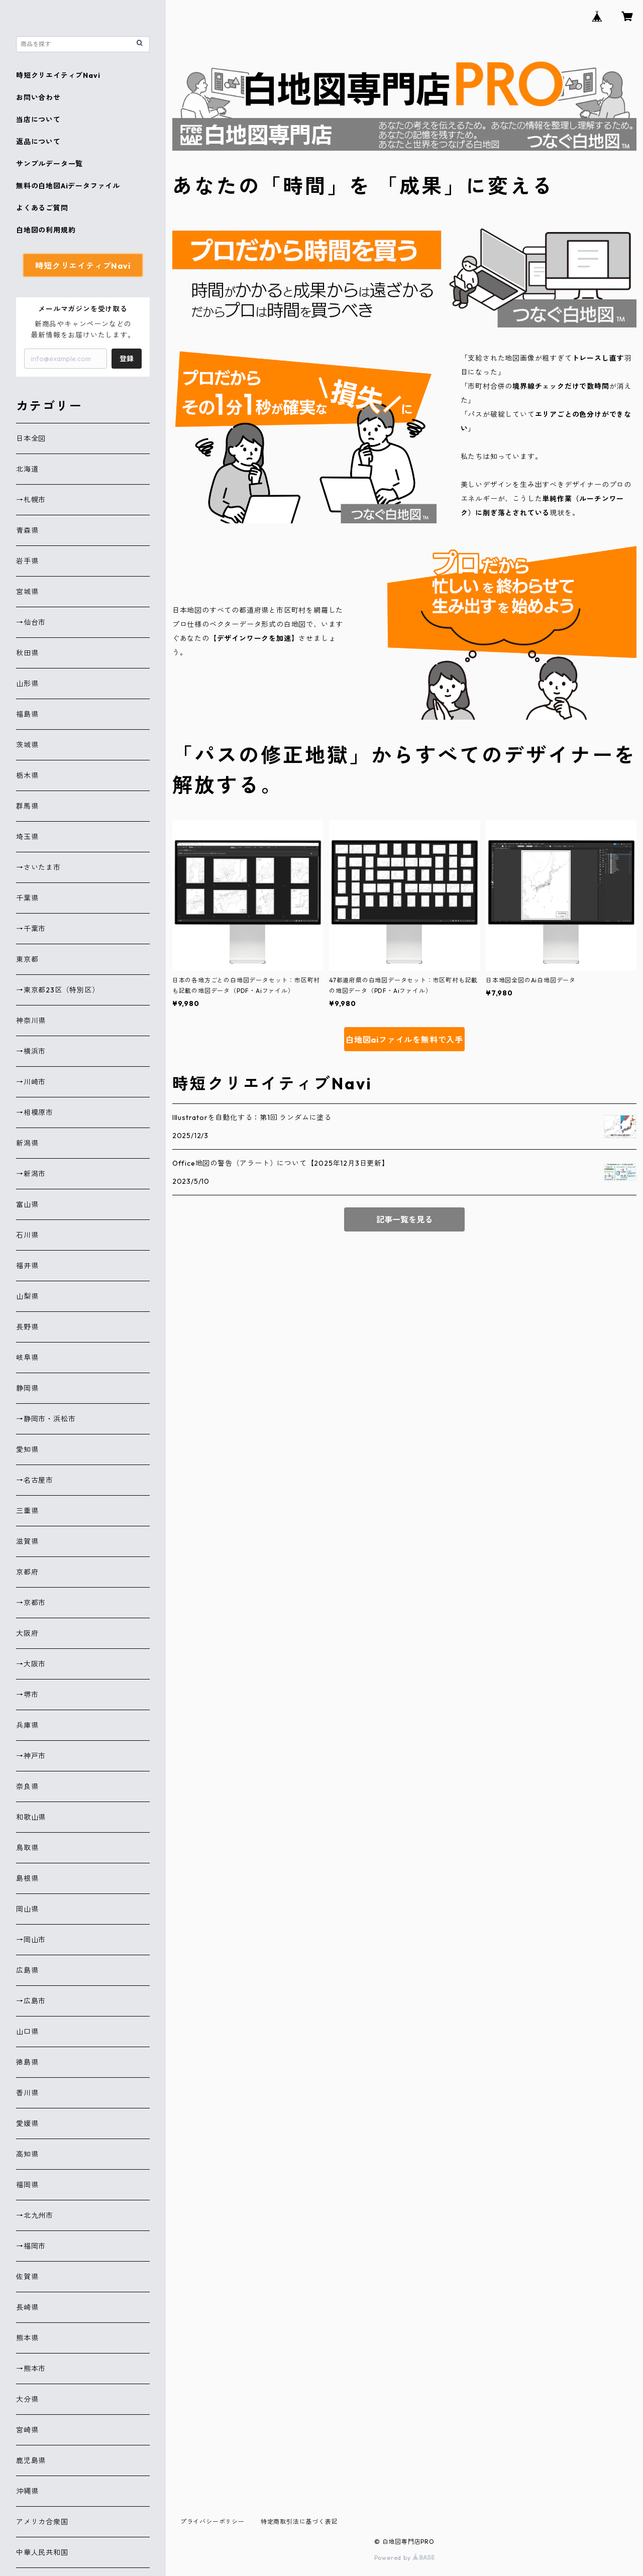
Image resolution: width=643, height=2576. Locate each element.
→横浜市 (31, 1051)
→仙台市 (31, 622)
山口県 (27, 2031)
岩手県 (27, 561)
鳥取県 (27, 1847)
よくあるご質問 (42, 207)
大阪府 (27, 1633)
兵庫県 (27, 1725)
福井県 (27, 1265)
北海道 (27, 469)
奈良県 (27, 1786)
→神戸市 (31, 1755)
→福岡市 (31, 2246)
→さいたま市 (38, 867)
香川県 (27, 2092)
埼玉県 (27, 836)
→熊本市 (31, 2368)
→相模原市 (34, 1112)
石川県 (27, 1235)
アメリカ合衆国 (42, 2521)
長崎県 (27, 2307)
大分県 (27, 2399)
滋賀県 (27, 1541)
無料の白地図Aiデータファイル (68, 185)
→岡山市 (31, 1939)
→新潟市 (31, 1173)
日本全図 (31, 438)
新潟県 (27, 1143)
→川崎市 (31, 1081)
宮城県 (27, 591)
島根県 (27, 1878)
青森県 (27, 530)
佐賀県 (27, 2276)
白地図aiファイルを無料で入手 (404, 1040)
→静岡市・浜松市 (45, 1418)
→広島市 (31, 2000)
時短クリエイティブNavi (58, 75)
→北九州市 (34, 2215)
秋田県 (27, 652)
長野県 (27, 1326)
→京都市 (31, 1602)
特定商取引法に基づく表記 (299, 2521)
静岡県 (27, 1388)
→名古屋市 (34, 1480)
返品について (38, 141)
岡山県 (27, 1909)
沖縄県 (27, 2491)
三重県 (27, 1510)
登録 (127, 358)
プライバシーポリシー (212, 2521)
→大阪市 (31, 1663)
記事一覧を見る (404, 1219)
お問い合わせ (38, 97)
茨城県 (27, 744)
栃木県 (27, 775)
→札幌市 (31, 499)
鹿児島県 (31, 2460)
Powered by (404, 2557)
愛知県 (27, 1449)
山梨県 (27, 1296)
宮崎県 (27, 2429)
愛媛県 (27, 2123)
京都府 (27, 1572)
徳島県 (27, 2062)
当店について (38, 119)
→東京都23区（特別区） (57, 989)
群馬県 (27, 806)
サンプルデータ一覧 (49, 163)
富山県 (27, 1204)
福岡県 (27, 2184)
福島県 (27, 714)
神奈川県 (31, 1020)
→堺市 (27, 1694)
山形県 (27, 683)
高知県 (27, 2154)
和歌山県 (31, 1817)
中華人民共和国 (42, 2552)
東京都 (27, 959)
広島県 (27, 1970)
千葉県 (27, 898)
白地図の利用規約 (45, 230)
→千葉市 (31, 928)
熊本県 (27, 2337)
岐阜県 (27, 1357)
